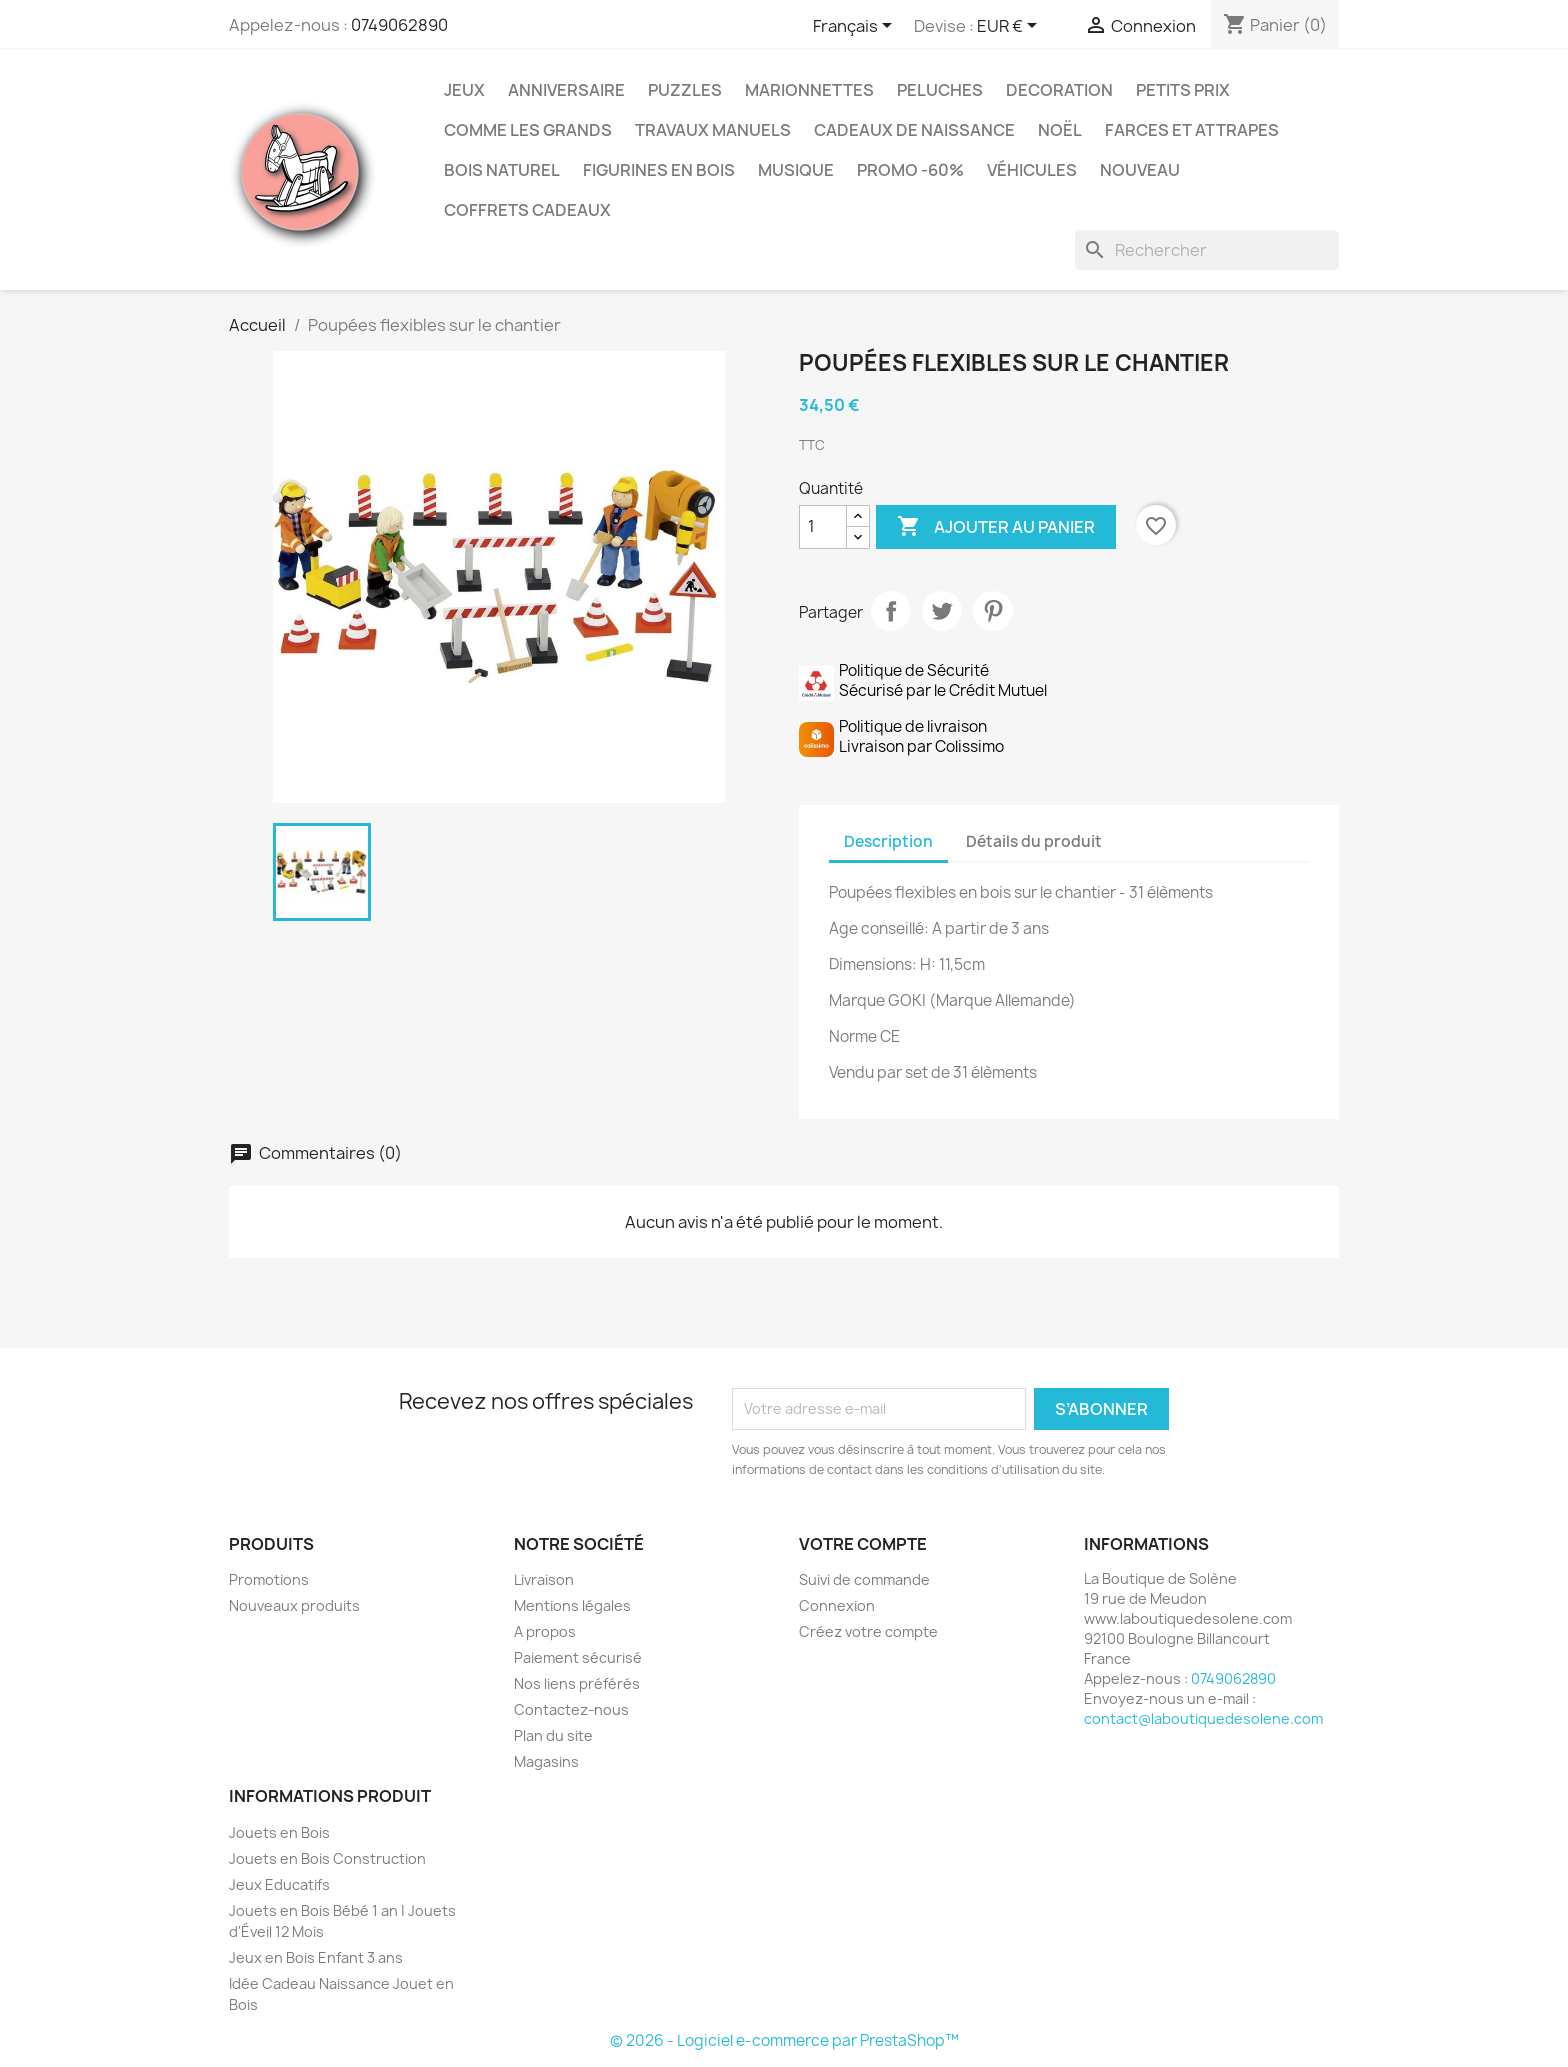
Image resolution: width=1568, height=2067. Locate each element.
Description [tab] (888, 841)
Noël (1060, 130)
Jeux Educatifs (279, 1884)
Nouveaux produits (294, 1605)
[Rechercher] (1207, 250)
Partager (891, 611)
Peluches (940, 90)
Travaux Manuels (713, 130)
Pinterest (993, 611)
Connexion (837, 1605)
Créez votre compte (868, 1631)
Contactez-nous (571, 1709)
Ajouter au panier (996, 527)
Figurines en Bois (659, 170)
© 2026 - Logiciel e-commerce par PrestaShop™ (784, 2040)
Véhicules (1032, 170)
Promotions (269, 1579)
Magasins (546, 1761)
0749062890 (399, 25)
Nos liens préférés (577, 1683)
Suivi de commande (864, 1579)
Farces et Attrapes (1192, 130)
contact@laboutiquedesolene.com (1203, 1718)
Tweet (942, 611)
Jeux (464, 90)
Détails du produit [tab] (1034, 841)
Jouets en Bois (279, 1832)
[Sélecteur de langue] (856, 27)
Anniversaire (566, 90)
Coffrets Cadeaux (527, 210)
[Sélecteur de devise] (1010, 27)
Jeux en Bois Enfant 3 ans (316, 1957)
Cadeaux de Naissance (914, 130)
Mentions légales (572, 1605)
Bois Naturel (502, 170)
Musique (796, 170)
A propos (545, 1631)
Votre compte (863, 1544)
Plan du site (553, 1735)
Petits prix (1183, 90)
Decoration (1059, 90)
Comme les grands (528, 130)
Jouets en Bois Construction (327, 1858)
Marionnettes (809, 90)
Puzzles (685, 90)
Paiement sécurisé (578, 1657)
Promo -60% (910, 170)
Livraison (544, 1579)
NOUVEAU (1140, 170)
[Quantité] (823, 527)
